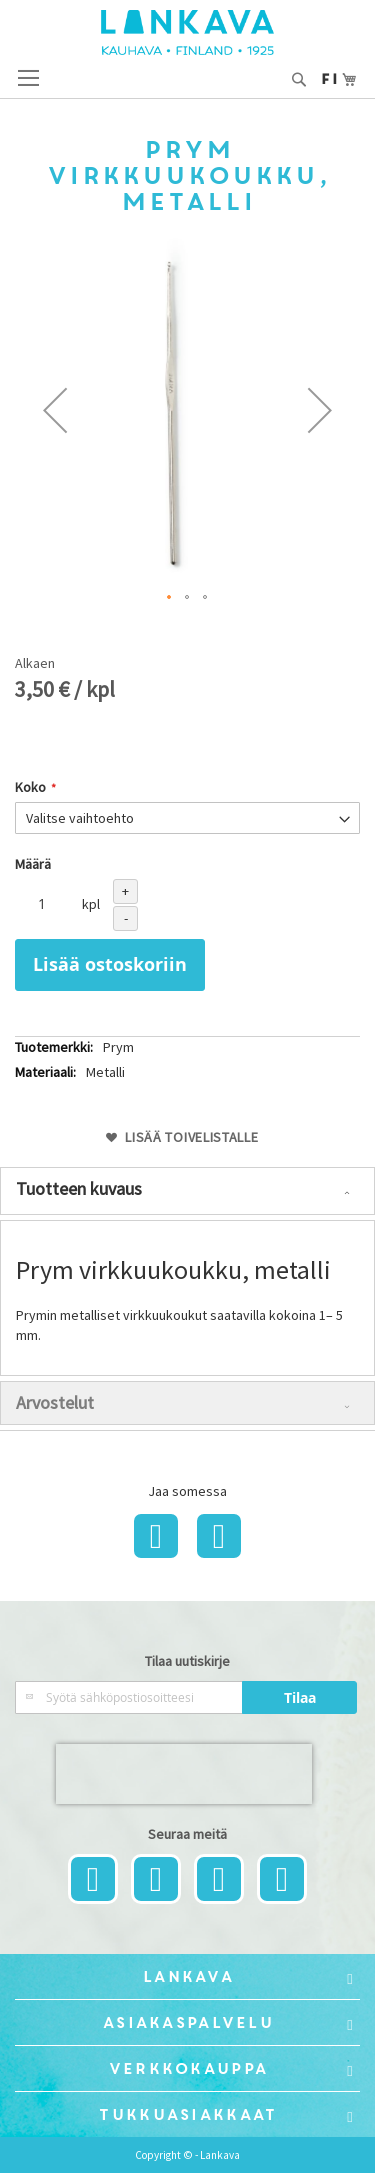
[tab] (187, 1191)
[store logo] (187, 32)
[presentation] (184, 1774)
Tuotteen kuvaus (79, 1188)
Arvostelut (55, 1402)
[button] (55, 410)
